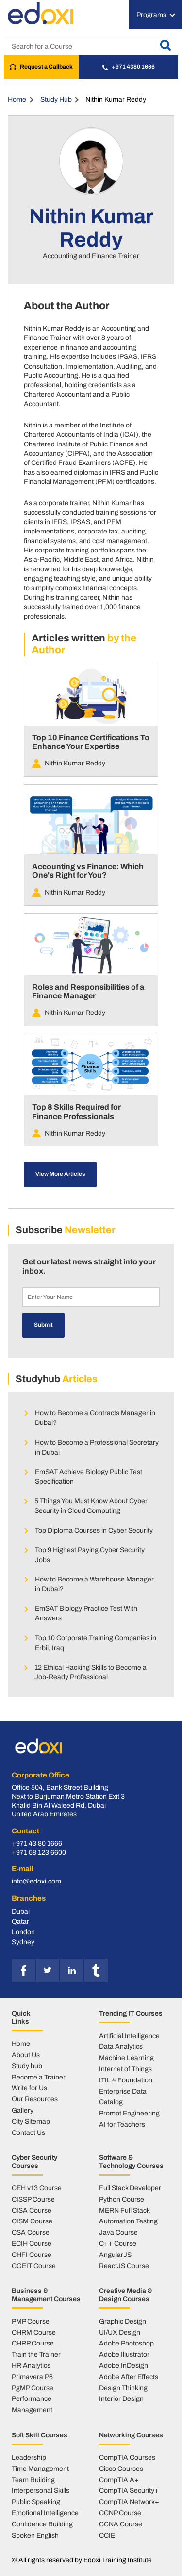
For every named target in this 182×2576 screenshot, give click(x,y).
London (23, 1932)
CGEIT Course (34, 2266)
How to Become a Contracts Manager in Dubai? (95, 1417)
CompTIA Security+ (129, 2490)
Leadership (29, 2457)
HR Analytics (31, 2365)
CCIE (107, 2535)
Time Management (40, 2468)
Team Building (33, 2480)
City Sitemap (31, 2121)
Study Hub (56, 99)
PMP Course (31, 2321)
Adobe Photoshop (126, 2343)
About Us (26, 2055)
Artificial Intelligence (129, 2036)
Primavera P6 (32, 2377)
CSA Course (31, 2232)
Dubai (21, 1911)
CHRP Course (33, 2343)
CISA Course (31, 2210)
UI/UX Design (119, 2332)
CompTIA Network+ (129, 2501)
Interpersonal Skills (40, 2490)
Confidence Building (42, 2524)
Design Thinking (123, 2388)
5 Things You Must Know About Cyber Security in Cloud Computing (91, 1505)
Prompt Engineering (129, 2113)
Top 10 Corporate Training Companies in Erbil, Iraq (95, 1643)
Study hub (27, 2066)
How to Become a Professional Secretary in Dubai (97, 1447)
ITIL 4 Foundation (125, 2080)
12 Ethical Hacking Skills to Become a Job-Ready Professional (90, 1672)
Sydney (23, 1942)
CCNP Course (120, 2513)
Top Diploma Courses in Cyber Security (94, 1530)
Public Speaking (36, 2501)
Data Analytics (121, 2046)
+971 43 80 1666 (37, 1843)
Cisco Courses (121, 2468)
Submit (43, 1324)
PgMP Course (32, 2388)
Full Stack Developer (130, 2188)
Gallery (22, 2110)
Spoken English (35, 2535)
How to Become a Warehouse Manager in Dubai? (94, 1584)
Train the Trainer (36, 2354)
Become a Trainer (39, 2077)
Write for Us (29, 2088)
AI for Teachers (122, 2124)
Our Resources (35, 2099)
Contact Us (28, 2132)
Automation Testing (128, 2221)
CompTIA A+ (119, 2480)
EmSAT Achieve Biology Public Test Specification (88, 1476)
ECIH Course (31, 2243)
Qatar (20, 1921)
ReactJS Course (124, 2266)
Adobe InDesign (123, 2365)
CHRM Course (34, 2332)
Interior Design (121, 2398)
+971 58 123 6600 (39, 1852)
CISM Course (32, 2221)
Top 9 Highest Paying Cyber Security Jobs (90, 1554)
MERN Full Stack (124, 2210)
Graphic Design (122, 2321)
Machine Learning (126, 2057)
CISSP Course (33, 2199)
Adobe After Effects (128, 2377)
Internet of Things (125, 2069)
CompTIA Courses (127, 2457)
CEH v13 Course (37, 2188)
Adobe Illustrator (124, 2354)
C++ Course (117, 2243)
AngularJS (115, 2254)
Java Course (118, 2232)
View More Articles (60, 1174)
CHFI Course (31, 2254)
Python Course (121, 2199)
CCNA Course (120, 2524)
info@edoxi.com (36, 1881)
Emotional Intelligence (45, 2513)
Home (17, 99)
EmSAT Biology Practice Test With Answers (86, 1613)
